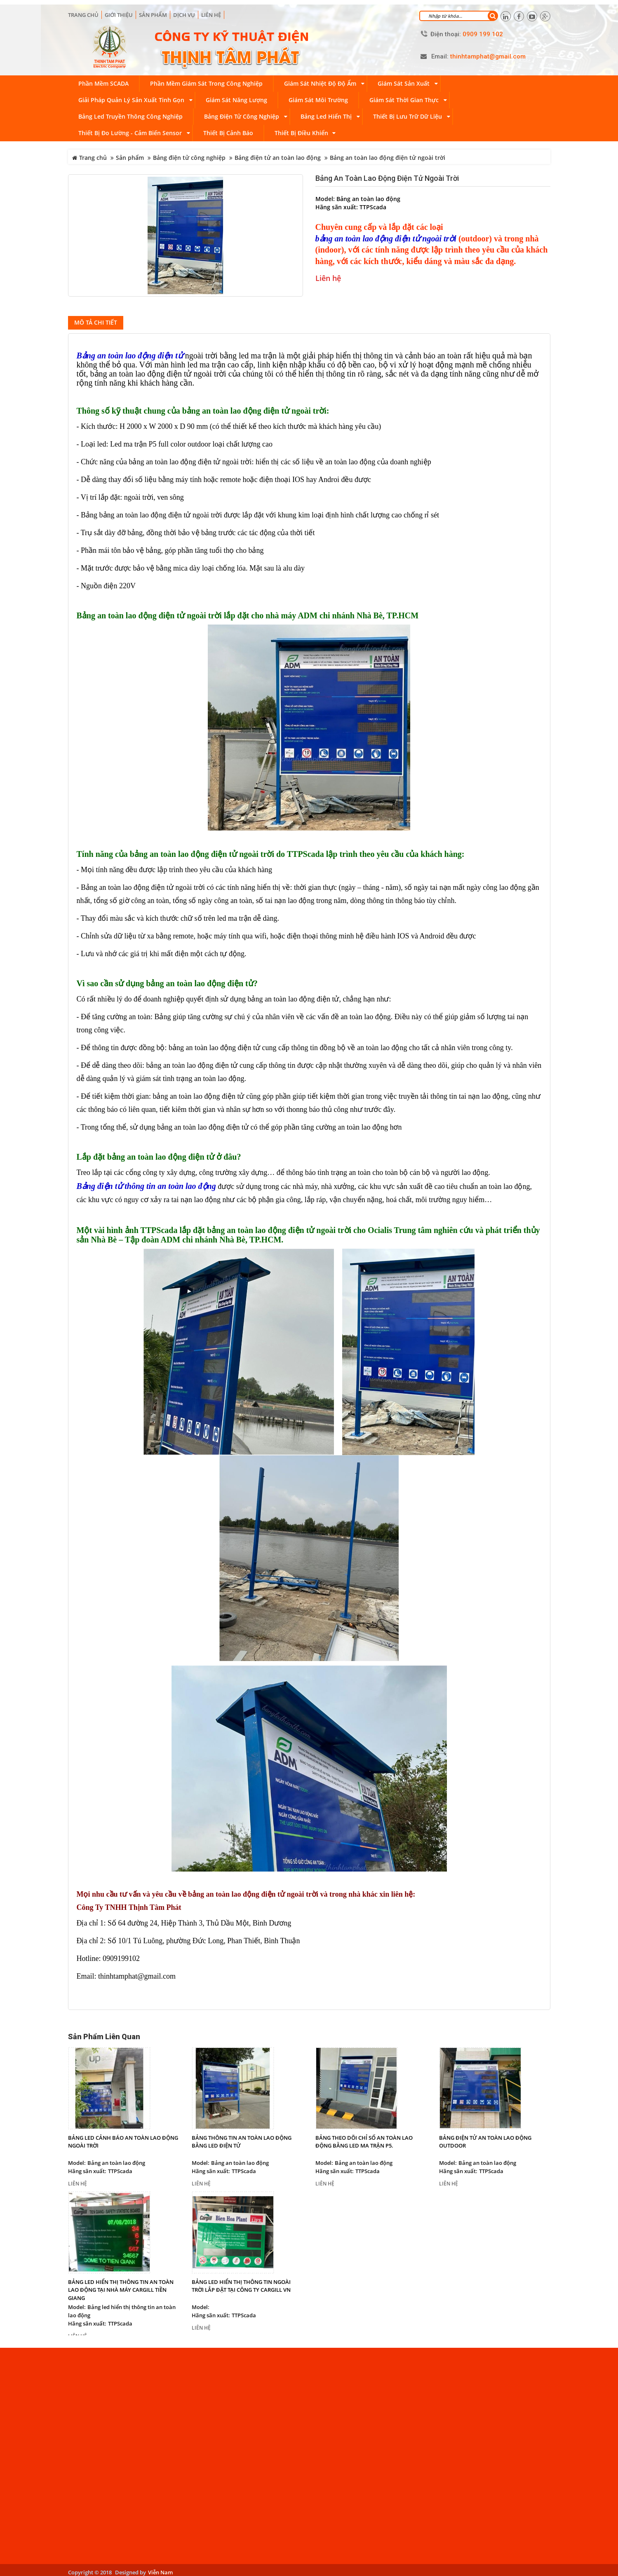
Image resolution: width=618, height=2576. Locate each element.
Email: (440, 52)
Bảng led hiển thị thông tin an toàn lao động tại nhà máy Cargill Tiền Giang (121, 2285)
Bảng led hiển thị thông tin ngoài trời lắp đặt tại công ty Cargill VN (241, 2281)
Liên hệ (211, 10)
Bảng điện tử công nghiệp (189, 153)
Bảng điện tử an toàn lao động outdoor (485, 2137)
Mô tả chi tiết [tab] (95, 318)
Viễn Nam (160, 2567)
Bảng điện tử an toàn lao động (278, 153)
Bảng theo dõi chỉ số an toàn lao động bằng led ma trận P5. (364, 2137)
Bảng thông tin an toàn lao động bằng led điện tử (241, 2137)
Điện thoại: (445, 29)
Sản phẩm (130, 153)
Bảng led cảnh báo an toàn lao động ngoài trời (123, 2137)
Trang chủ (83, 10)
